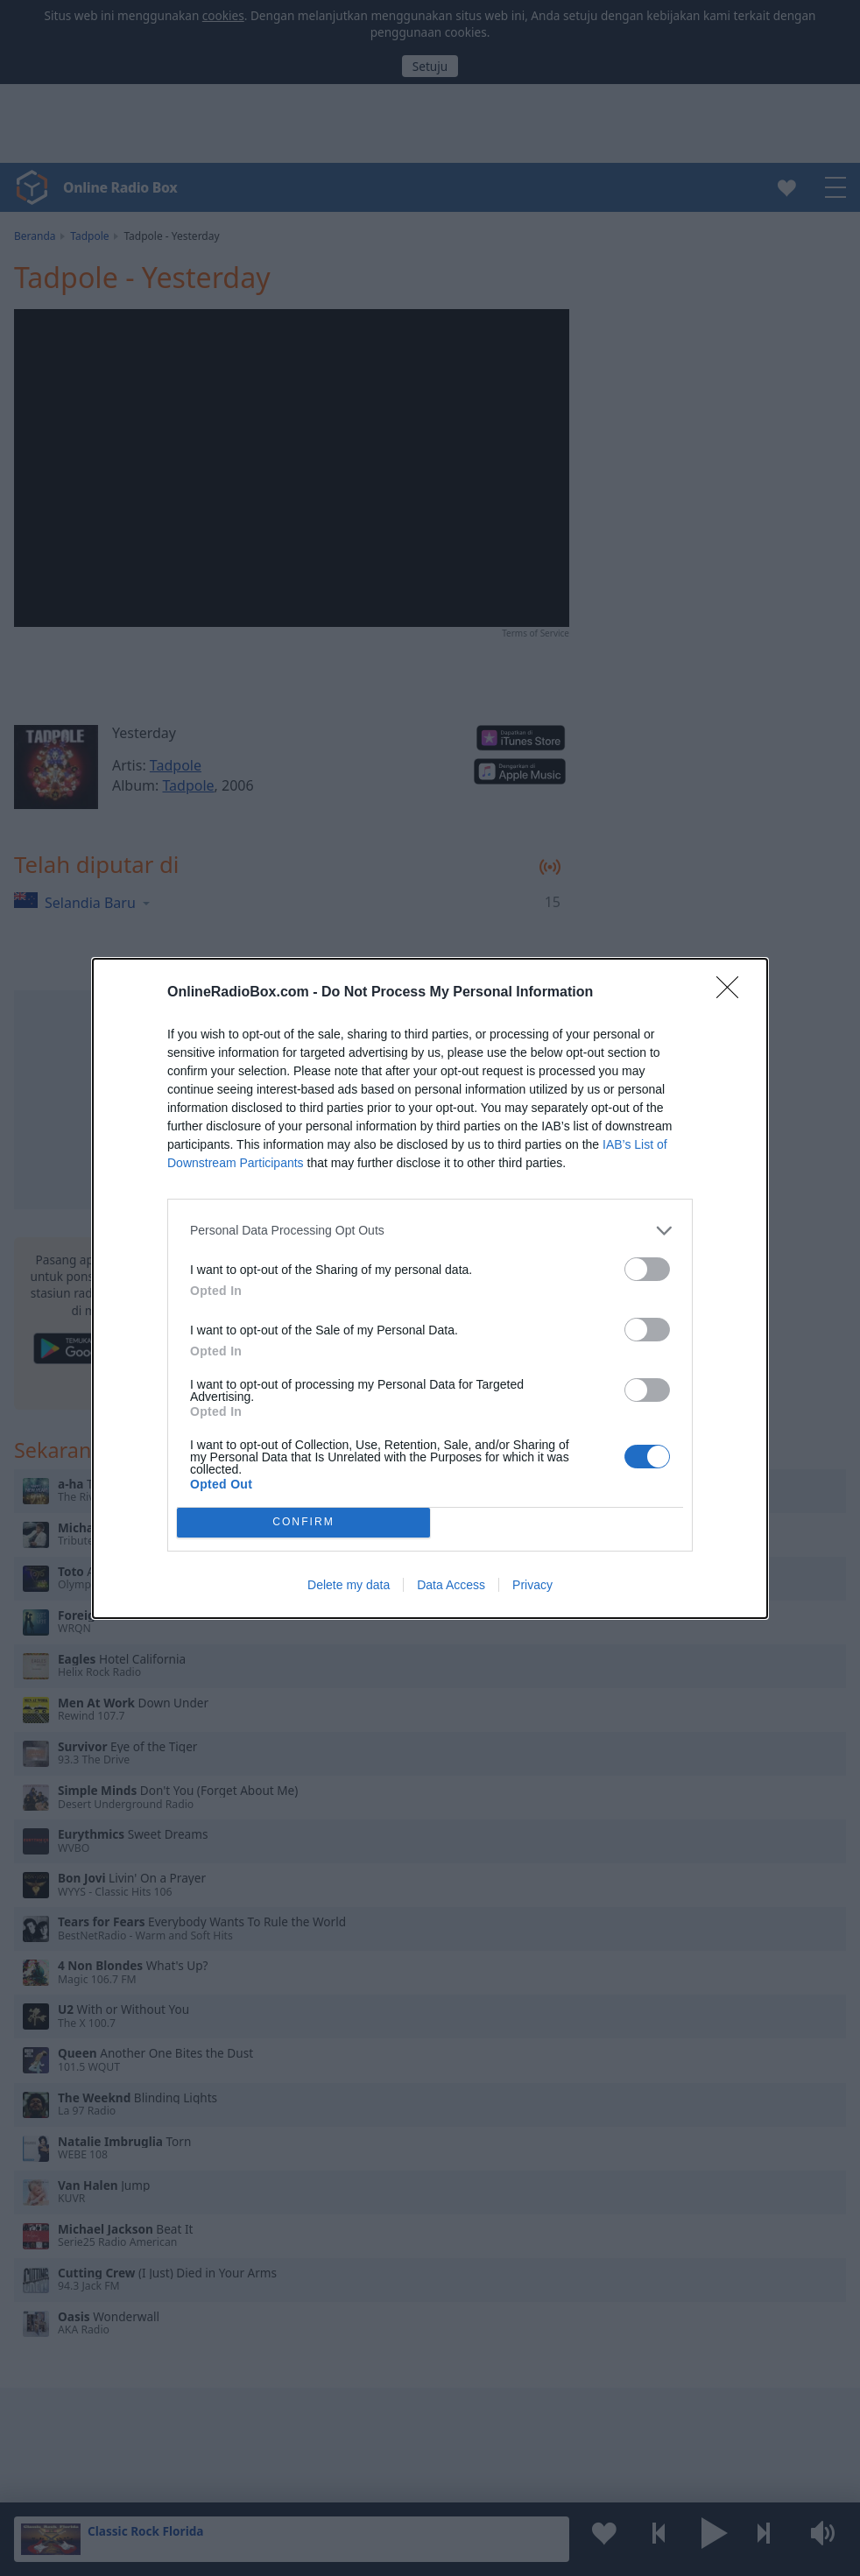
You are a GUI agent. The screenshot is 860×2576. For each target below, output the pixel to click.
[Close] (733, 993)
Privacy (532, 1585)
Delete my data (348, 1585)
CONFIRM (303, 1522)
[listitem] (430, 1230)
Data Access (451, 1585)
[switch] (647, 1269)
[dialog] (430, 1288)
